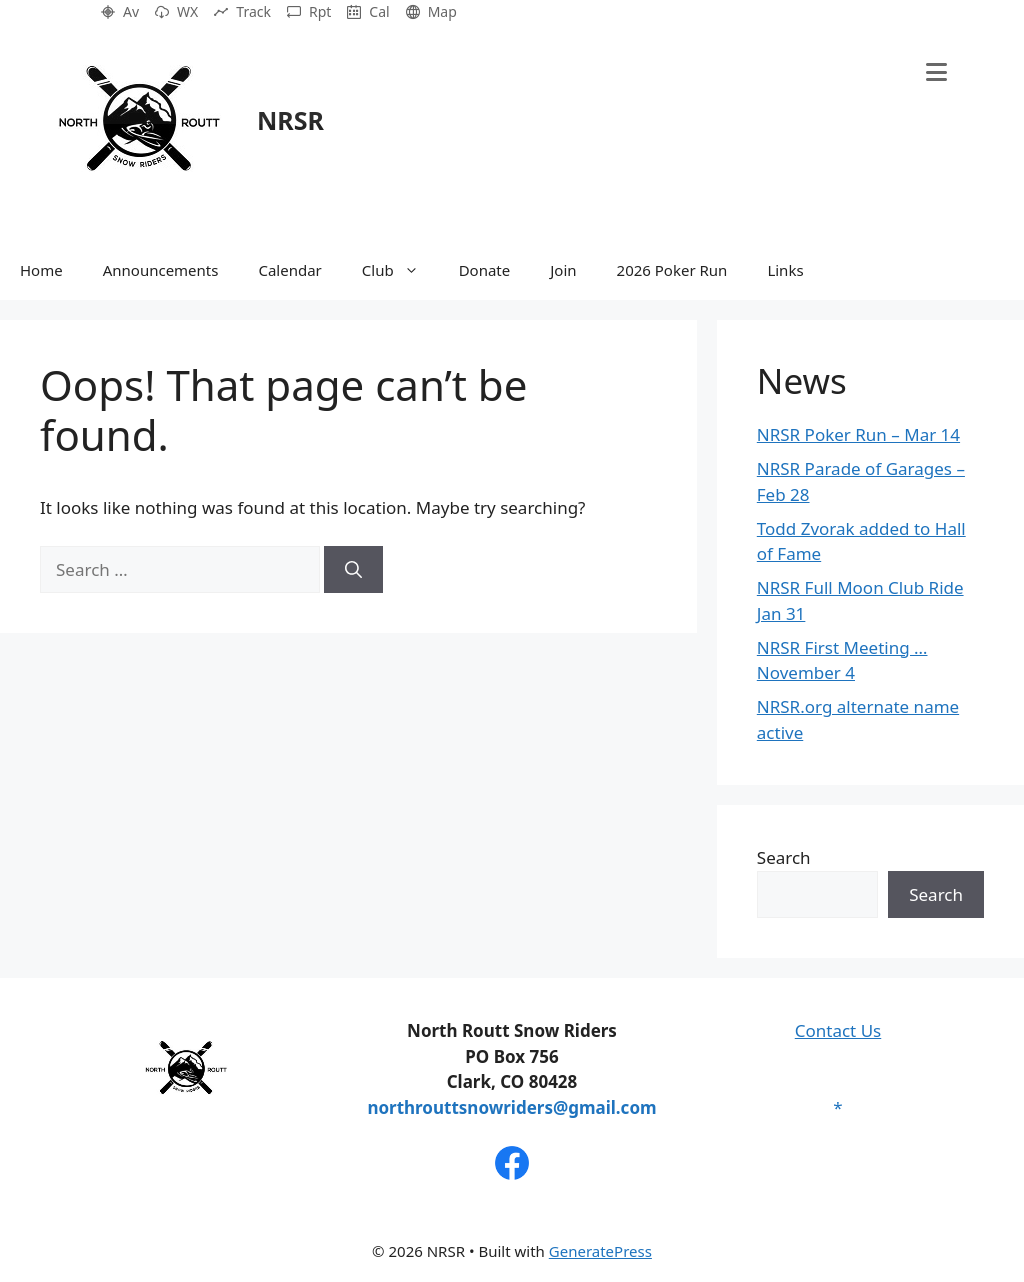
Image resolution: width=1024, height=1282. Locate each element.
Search (784, 857)
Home (41, 270)
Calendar (289, 270)
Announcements (161, 270)
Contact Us (838, 1030)
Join (563, 270)
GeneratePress (600, 1251)
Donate (485, 270)
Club (400, 270)
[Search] (353, 570)
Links (785, 270)
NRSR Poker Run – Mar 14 (858, 434)
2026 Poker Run (672, 270)
